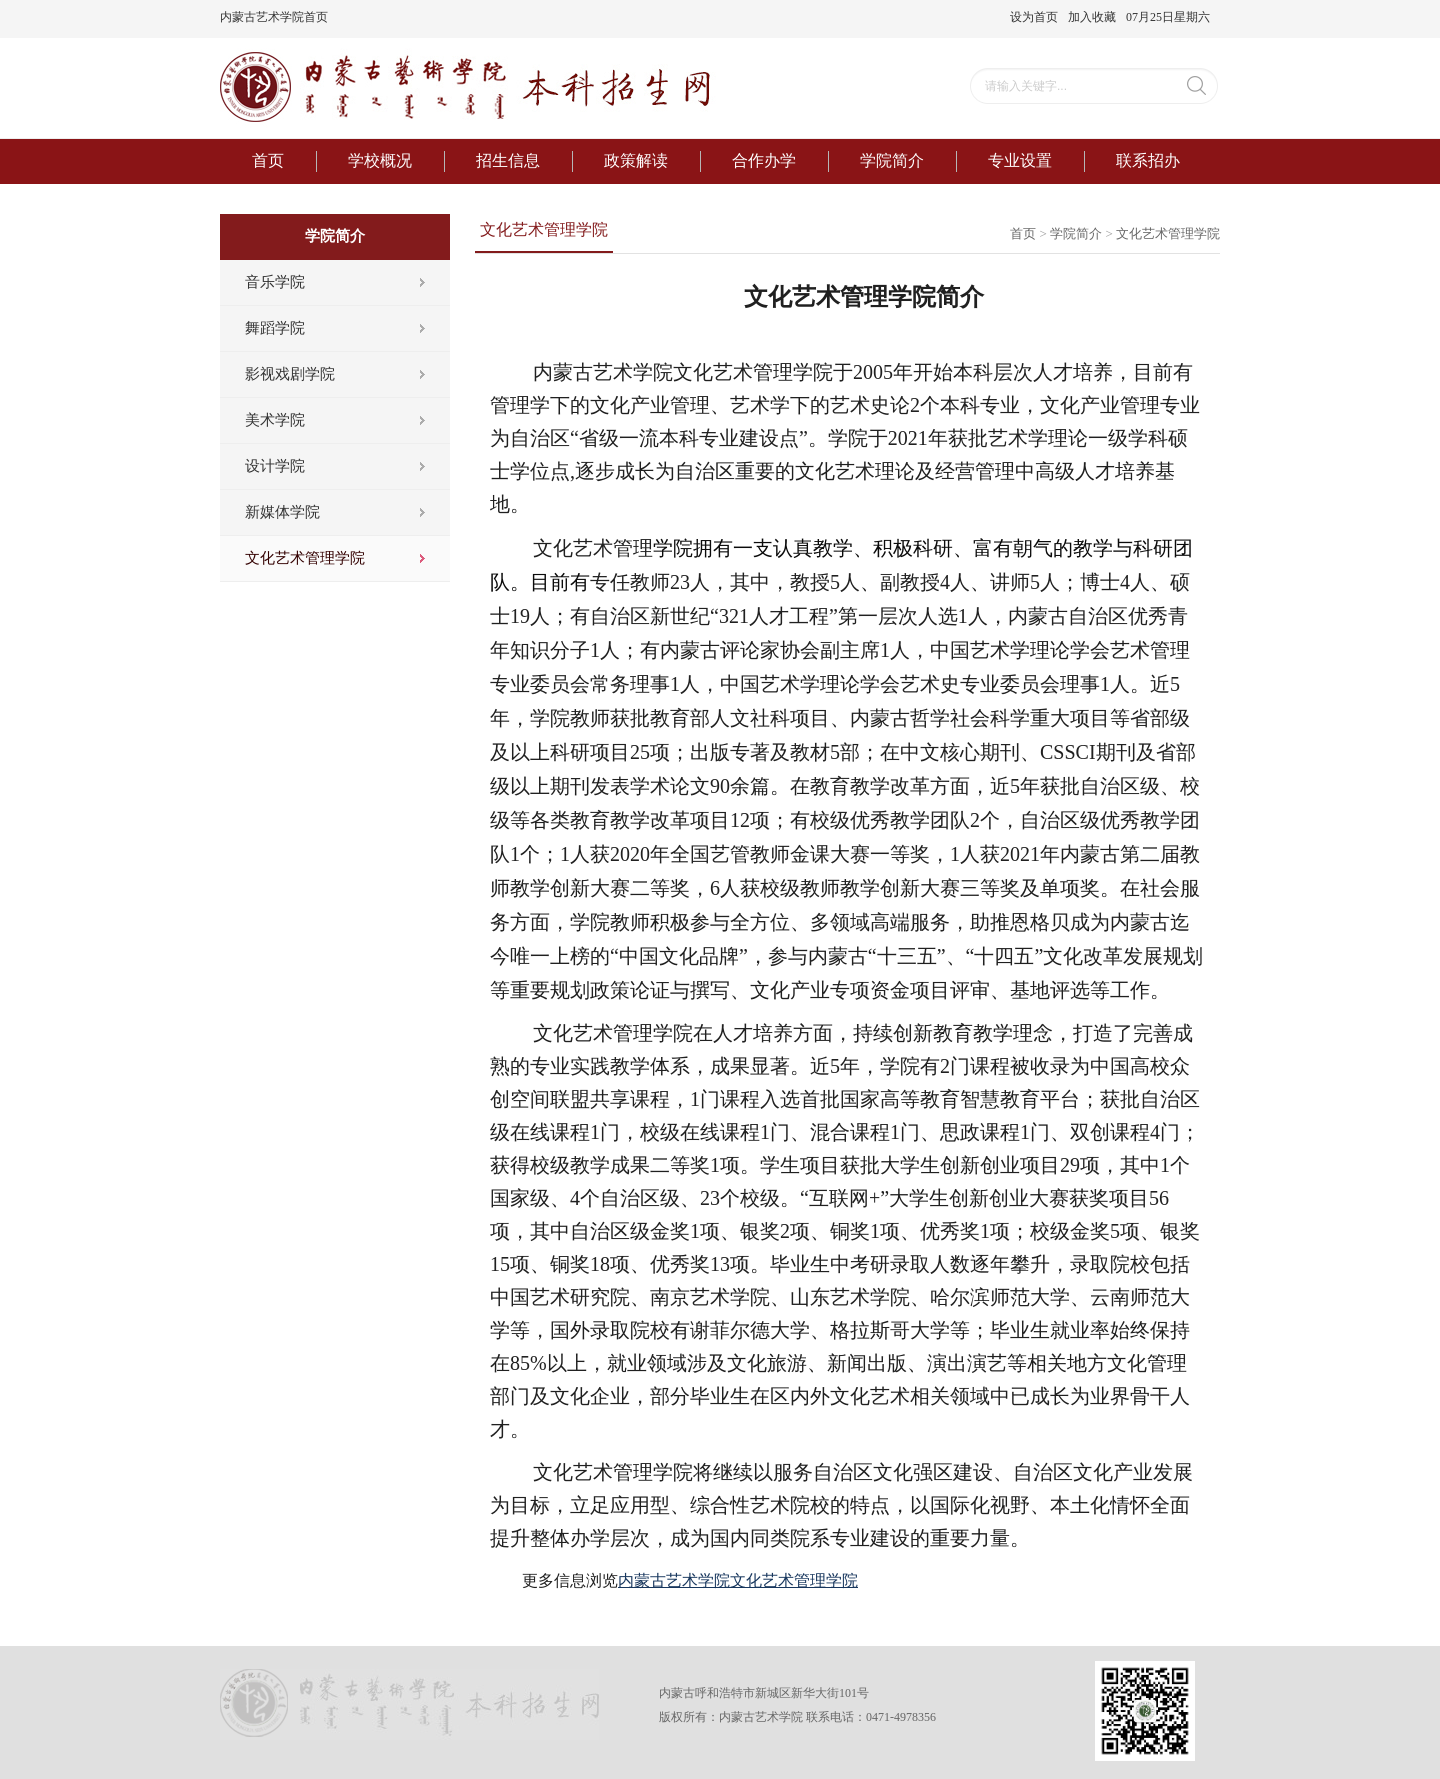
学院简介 (892, 160)
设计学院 (275, 466)
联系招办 (1148, 160)
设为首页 (1034, 17)
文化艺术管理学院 (305, 558)
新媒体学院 (282, 512)
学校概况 (380, 160)
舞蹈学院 (275, 328)
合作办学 (764, 160)
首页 (268, 160)
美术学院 (275, 420)
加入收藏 (1092, 17)
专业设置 (1020, 160)
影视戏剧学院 (290, 374)
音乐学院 (275, 282)
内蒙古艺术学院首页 (274, 17)
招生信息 (508, 160)
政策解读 (636, 160)
